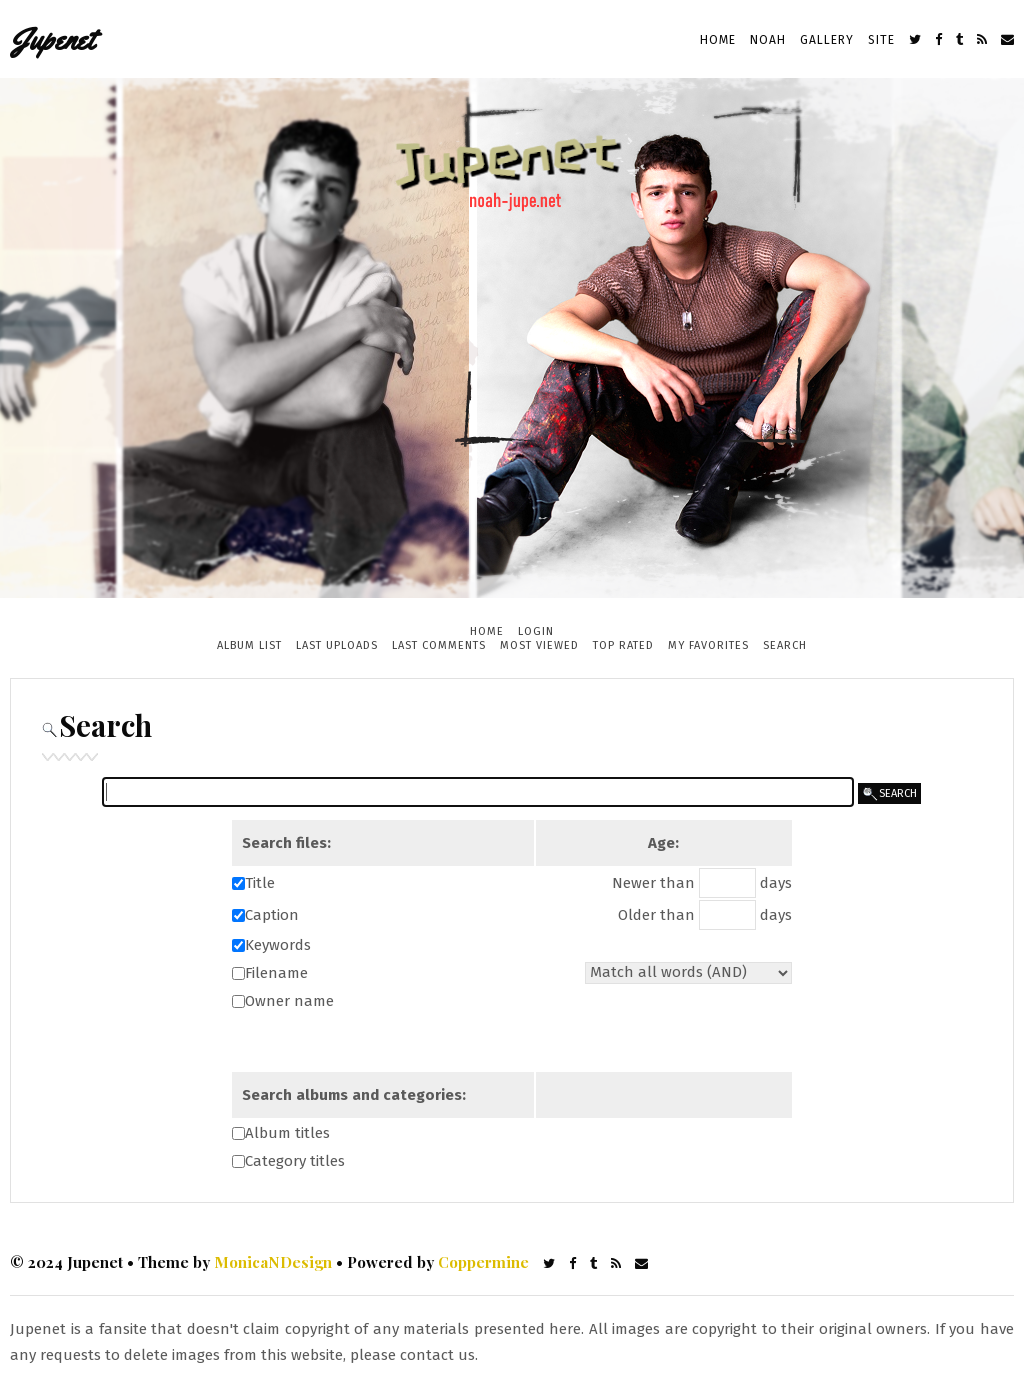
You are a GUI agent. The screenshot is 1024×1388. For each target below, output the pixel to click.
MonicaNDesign (273, 1262)
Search (785, 645)
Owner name (289, 1001)
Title (260, 883)
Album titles (287, 1133)
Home (718, 40)
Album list (249, 645)
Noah (768, 40)
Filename (276, 973)
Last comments (439, 645)
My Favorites (708, 645)
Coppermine (483, 1262)
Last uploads (337, 645)
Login (536, 631)
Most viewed (539, 645)
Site (881, 40)
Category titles (295, 1161)
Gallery (827, 40)
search (889, 794)
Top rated (623, 645)
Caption (272, 915)
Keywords (278, 945)
